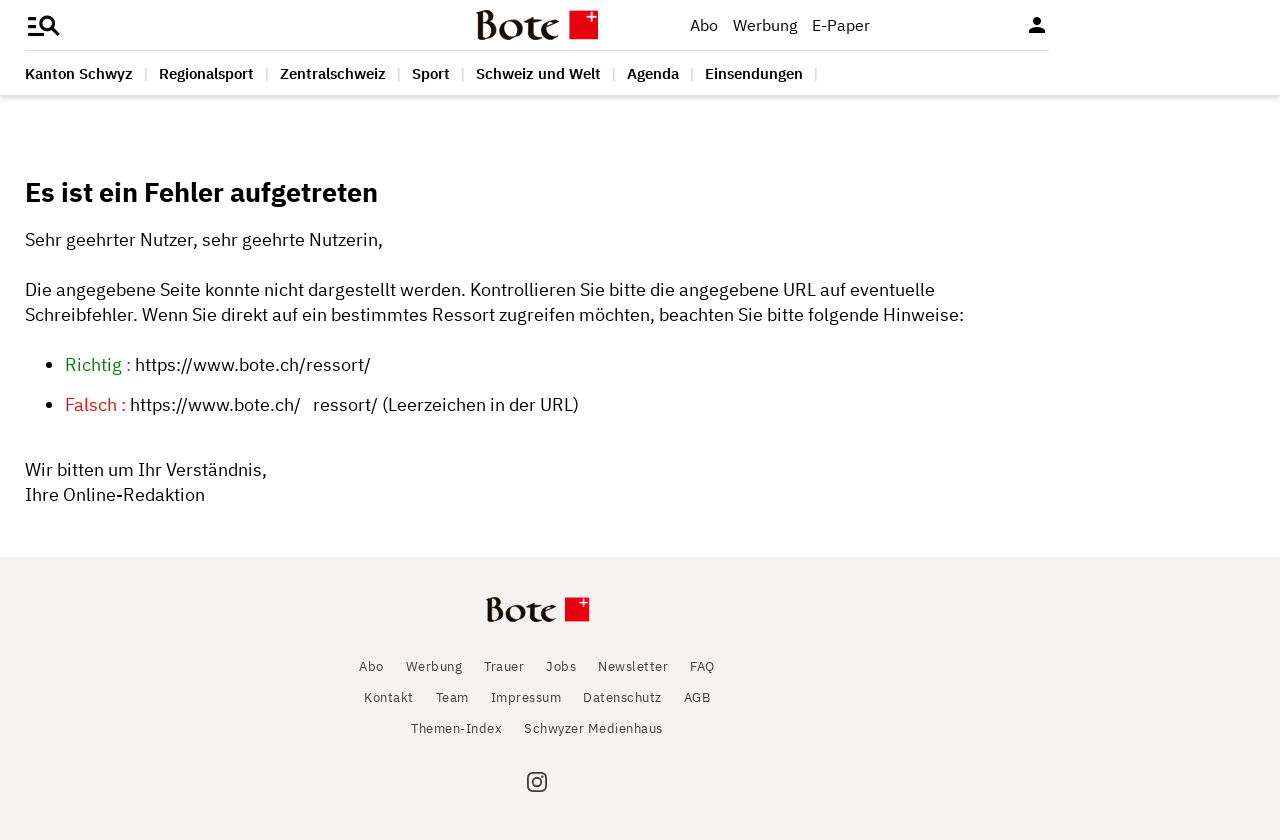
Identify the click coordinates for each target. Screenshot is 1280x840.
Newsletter (633, 666)
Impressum (526, 697)
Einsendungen (754, 73)
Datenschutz (622, 697)
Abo (704, 25)
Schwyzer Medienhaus (593, 728)
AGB (697, 697)
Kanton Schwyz (79, 73)
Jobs (561, 666)
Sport (431, 73)
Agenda (653, 73)
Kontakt (389, 697)
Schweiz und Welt (538, 73)
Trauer (504, 666)
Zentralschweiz (333, 73)
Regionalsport (206, 73)
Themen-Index (456, 728)
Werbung (765, 25)
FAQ (702, 666)
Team (452, 697)
